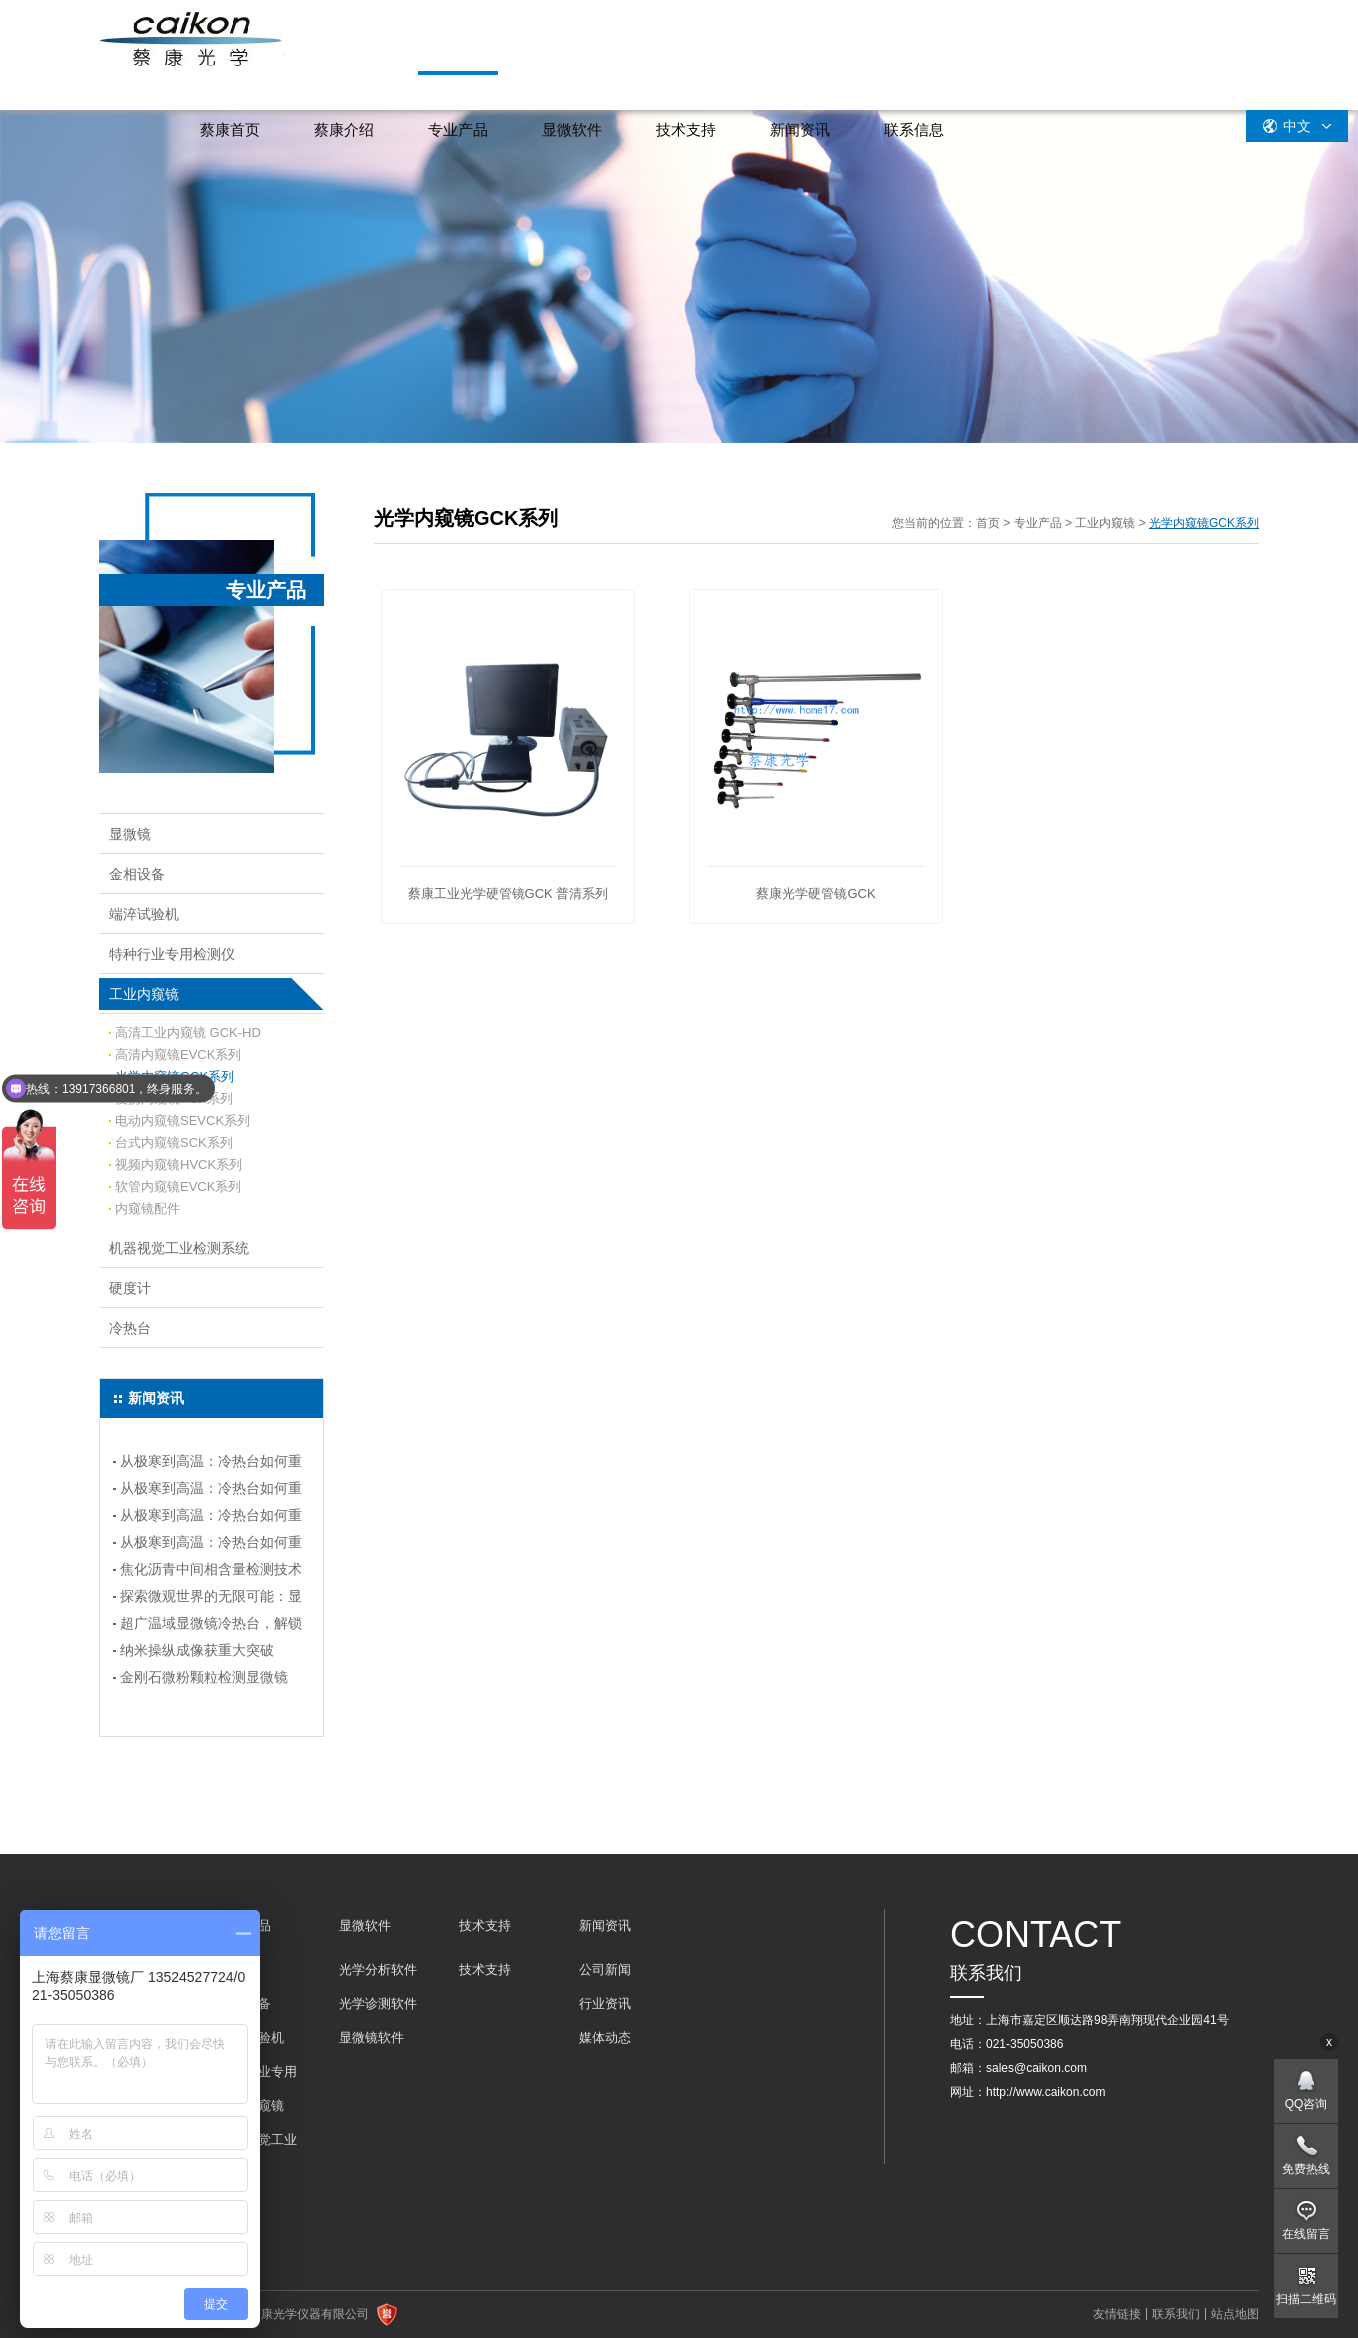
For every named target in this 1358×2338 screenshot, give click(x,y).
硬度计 (130, 1288)
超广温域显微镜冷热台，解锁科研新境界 (211, 1626)
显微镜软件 (371, 2037)
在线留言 (1306, 2234)
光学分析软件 (378, 1969)
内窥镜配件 (147, 1208)
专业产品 (458, 129)
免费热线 (1306, 2169)
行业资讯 (605, 2003)
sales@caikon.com (1036, 2068)
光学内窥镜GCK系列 (174, 1076)
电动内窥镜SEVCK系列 (182, 1120)
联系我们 (1176, 2314)
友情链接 (1117, 2314)
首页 (988, 523)
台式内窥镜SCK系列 (174, 1142)
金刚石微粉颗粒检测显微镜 (204, 1677)
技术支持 (686, 129)
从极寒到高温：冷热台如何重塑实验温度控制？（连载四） (211, 1464)
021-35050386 (1024, 2044)
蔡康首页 (230, 129)
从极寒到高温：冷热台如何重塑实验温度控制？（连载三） (211, 1491)
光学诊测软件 (378, 2003)
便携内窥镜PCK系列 (174, 1098)
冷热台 (130, 1328)
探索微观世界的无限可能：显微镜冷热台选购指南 (211, 1599)
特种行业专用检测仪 (172, 954)
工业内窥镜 (144, 994)
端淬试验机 (144, 914)
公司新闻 (605, 1969)
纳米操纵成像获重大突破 (197, 1650)
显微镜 (130, 834)
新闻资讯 (800, 129)
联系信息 (914, 129)
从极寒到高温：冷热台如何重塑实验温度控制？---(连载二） (211, 1518)
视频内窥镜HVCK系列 (178, 1164)
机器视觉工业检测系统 (179, 1248)
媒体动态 (605, 2037)
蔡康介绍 (344, 129)
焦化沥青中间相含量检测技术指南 (211, 1572)
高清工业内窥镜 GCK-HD (188, 1032)
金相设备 (137, 874)
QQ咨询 (1306, 2104)
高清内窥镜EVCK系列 (178, 1054)
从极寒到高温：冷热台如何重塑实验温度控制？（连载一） (211, 1545)
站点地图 (1235, 2314)
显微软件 (572, 129)
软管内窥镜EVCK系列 (178, 1186)
